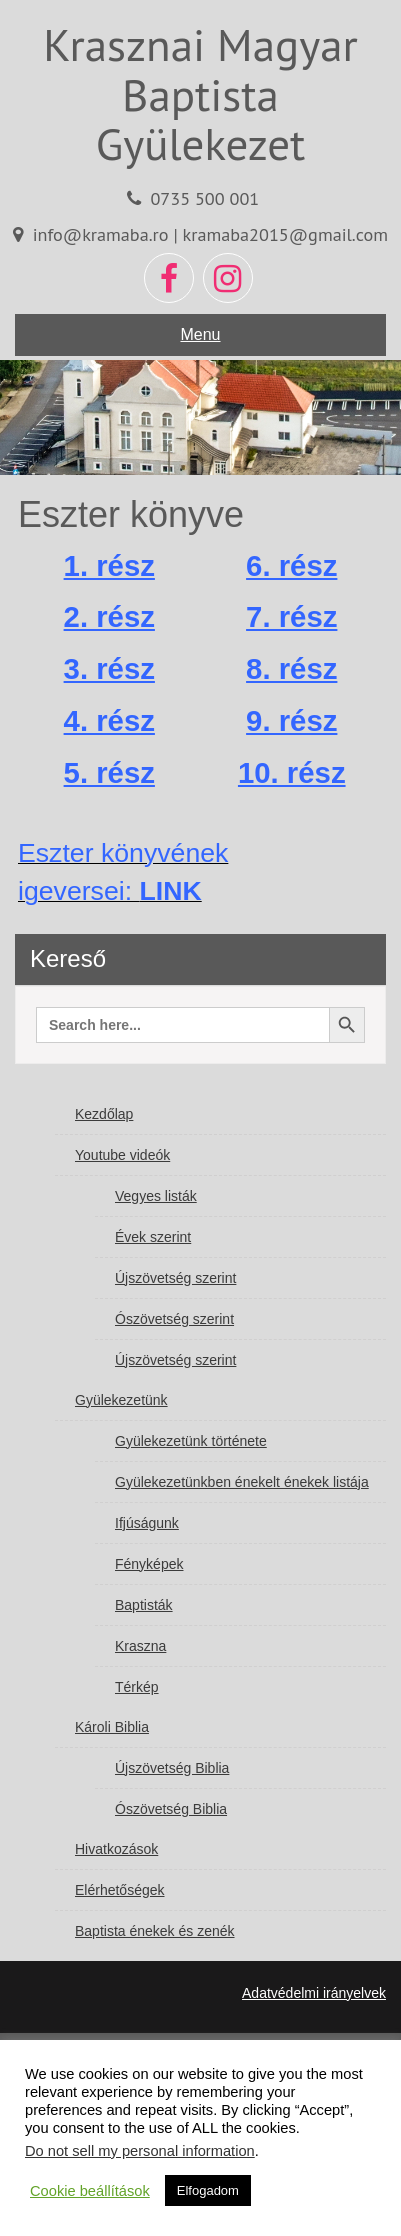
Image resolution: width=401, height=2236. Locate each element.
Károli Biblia (112, 1727)
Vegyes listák (156, 1196)
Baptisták (144, 1605)
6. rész (291, 565)
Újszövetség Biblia (172, 1768)
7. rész (291, 616)
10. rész (292, 772)
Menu (200, 334)
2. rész (109, 616)
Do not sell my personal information (140, 2151)
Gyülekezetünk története (191, 1441)
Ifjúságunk (147, 1523)
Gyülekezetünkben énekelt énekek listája (242, 1482)
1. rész (109, 565)
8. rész (291, 668)
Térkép (137, 1687)
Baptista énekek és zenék (155, 1931)
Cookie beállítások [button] (90, 2191)
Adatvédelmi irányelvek (314, 1993)
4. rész (109, 720)
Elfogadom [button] (208, 2190)
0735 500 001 (204, 198)
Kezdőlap (104, 1114)
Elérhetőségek (120, 1890)
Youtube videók (122, 1155)
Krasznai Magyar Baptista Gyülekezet (200, 93)
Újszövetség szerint (175, 1278)
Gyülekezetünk (121, 1400)
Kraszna (140, 1646)
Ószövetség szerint (174, 1319)
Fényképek (149, 1564)
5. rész (109, 772)
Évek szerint (153, 1237)
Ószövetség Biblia (171, 1809)
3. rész (109, 668)
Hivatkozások (116, 1849)
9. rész (291, 720)
